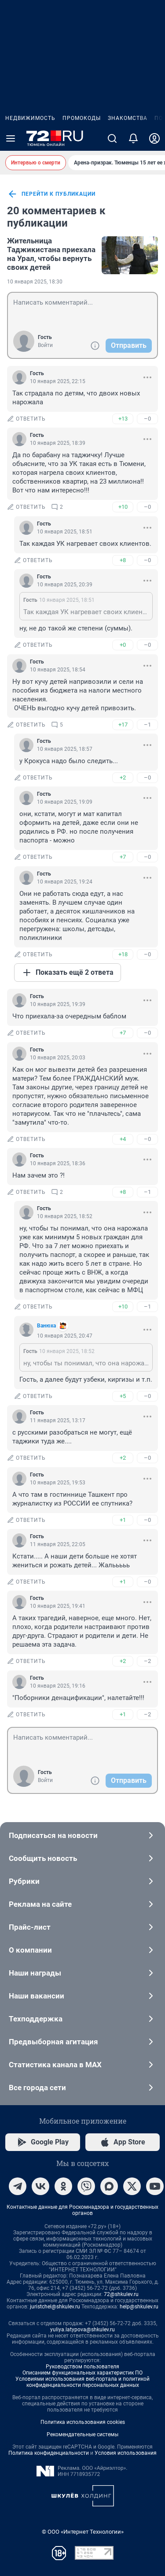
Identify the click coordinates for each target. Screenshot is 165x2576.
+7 (123, 857)
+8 (123, 560)
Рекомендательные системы (82, 2434)
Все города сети (82, 2087)
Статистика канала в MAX (82, 2064)
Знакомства (127, 118)
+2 (123, 777)
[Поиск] (112, 138)
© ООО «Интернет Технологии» (83, 2531)
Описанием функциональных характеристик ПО (82, 2373)
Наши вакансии (82, 1996)
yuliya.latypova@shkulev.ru (82, 2329)
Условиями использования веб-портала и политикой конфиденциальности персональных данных (82, 2382)
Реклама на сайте (82, 1904)
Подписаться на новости (82, 1835)
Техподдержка (82, 2018)
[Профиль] (154, 138)
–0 (147, 418)
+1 (123, 1520)
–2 (147, 1661)
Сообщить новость (82, 1858)
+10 (123, 506)
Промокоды (81, 118)
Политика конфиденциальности (48, 2453)
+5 (123, 1396)
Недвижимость (30, 118)
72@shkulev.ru (121, 2294)
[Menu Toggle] (10, 138)
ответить (26, 418)
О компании (82, 1950)
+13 (123, 418)
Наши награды (82, 1973)
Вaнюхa (46, 1326)
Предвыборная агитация (82, 2041)
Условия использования (126, 2453)
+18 (123, 954)
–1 (147, 724)
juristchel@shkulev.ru (55, 2307)
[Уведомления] (133, 138)
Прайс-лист (82, 1927)
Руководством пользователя (82, 2367)
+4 (123, 1139)
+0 (123, 644)
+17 (123, 724)
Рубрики (82, 1881)
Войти (45, 345)
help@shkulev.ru (139, 2307)
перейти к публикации (51, 194)
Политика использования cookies (82, 2422)
